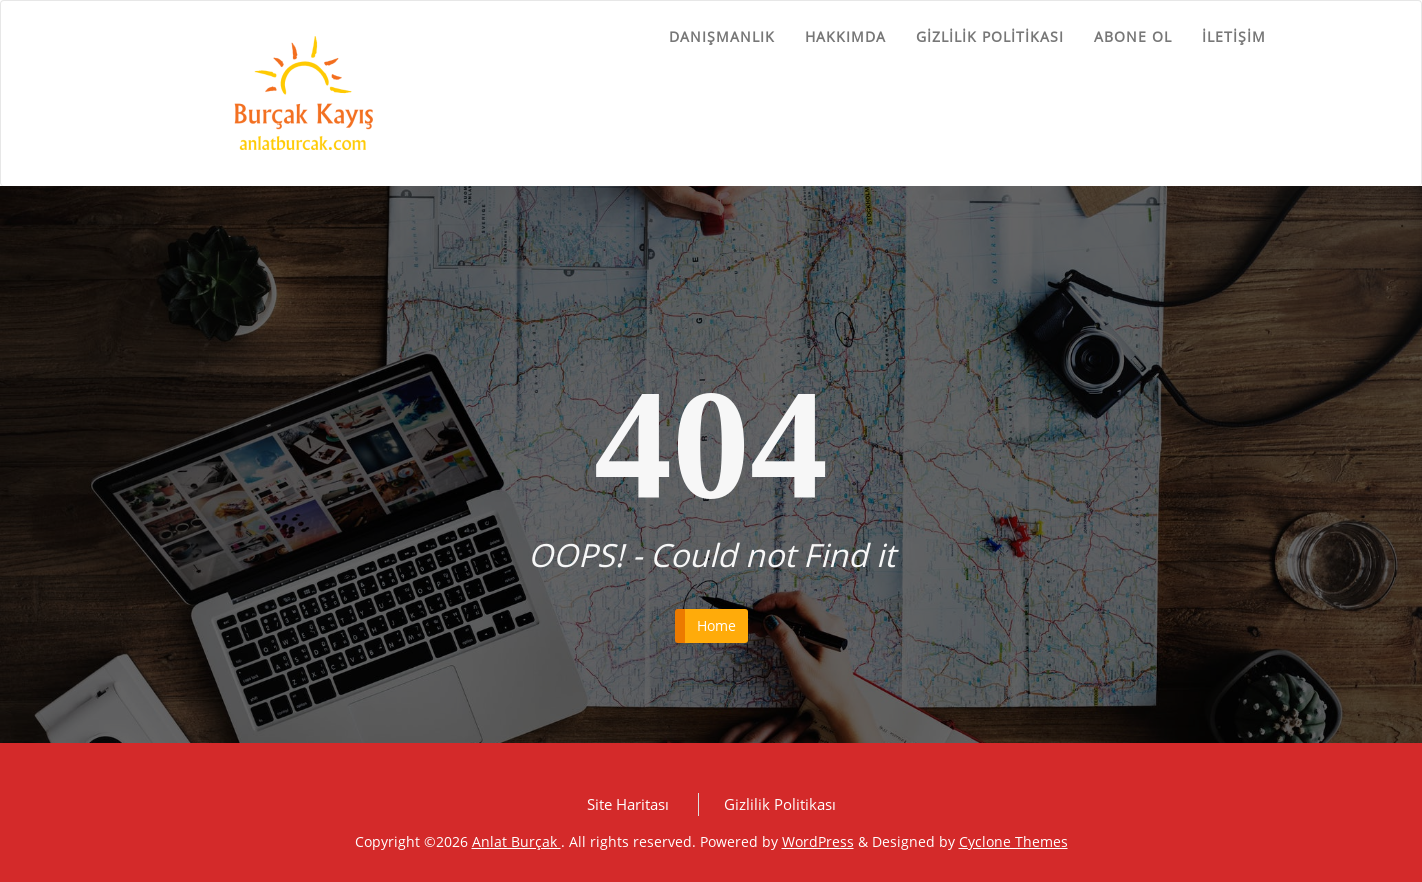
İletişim (1234, 36)
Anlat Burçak (516, 841)
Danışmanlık (722, 36)
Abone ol (1133, 36)
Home (716, 625)
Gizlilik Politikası (990, 36)
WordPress (818, 841)
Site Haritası (628, 804)
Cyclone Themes (1013, 841)
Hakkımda (845, 36)
